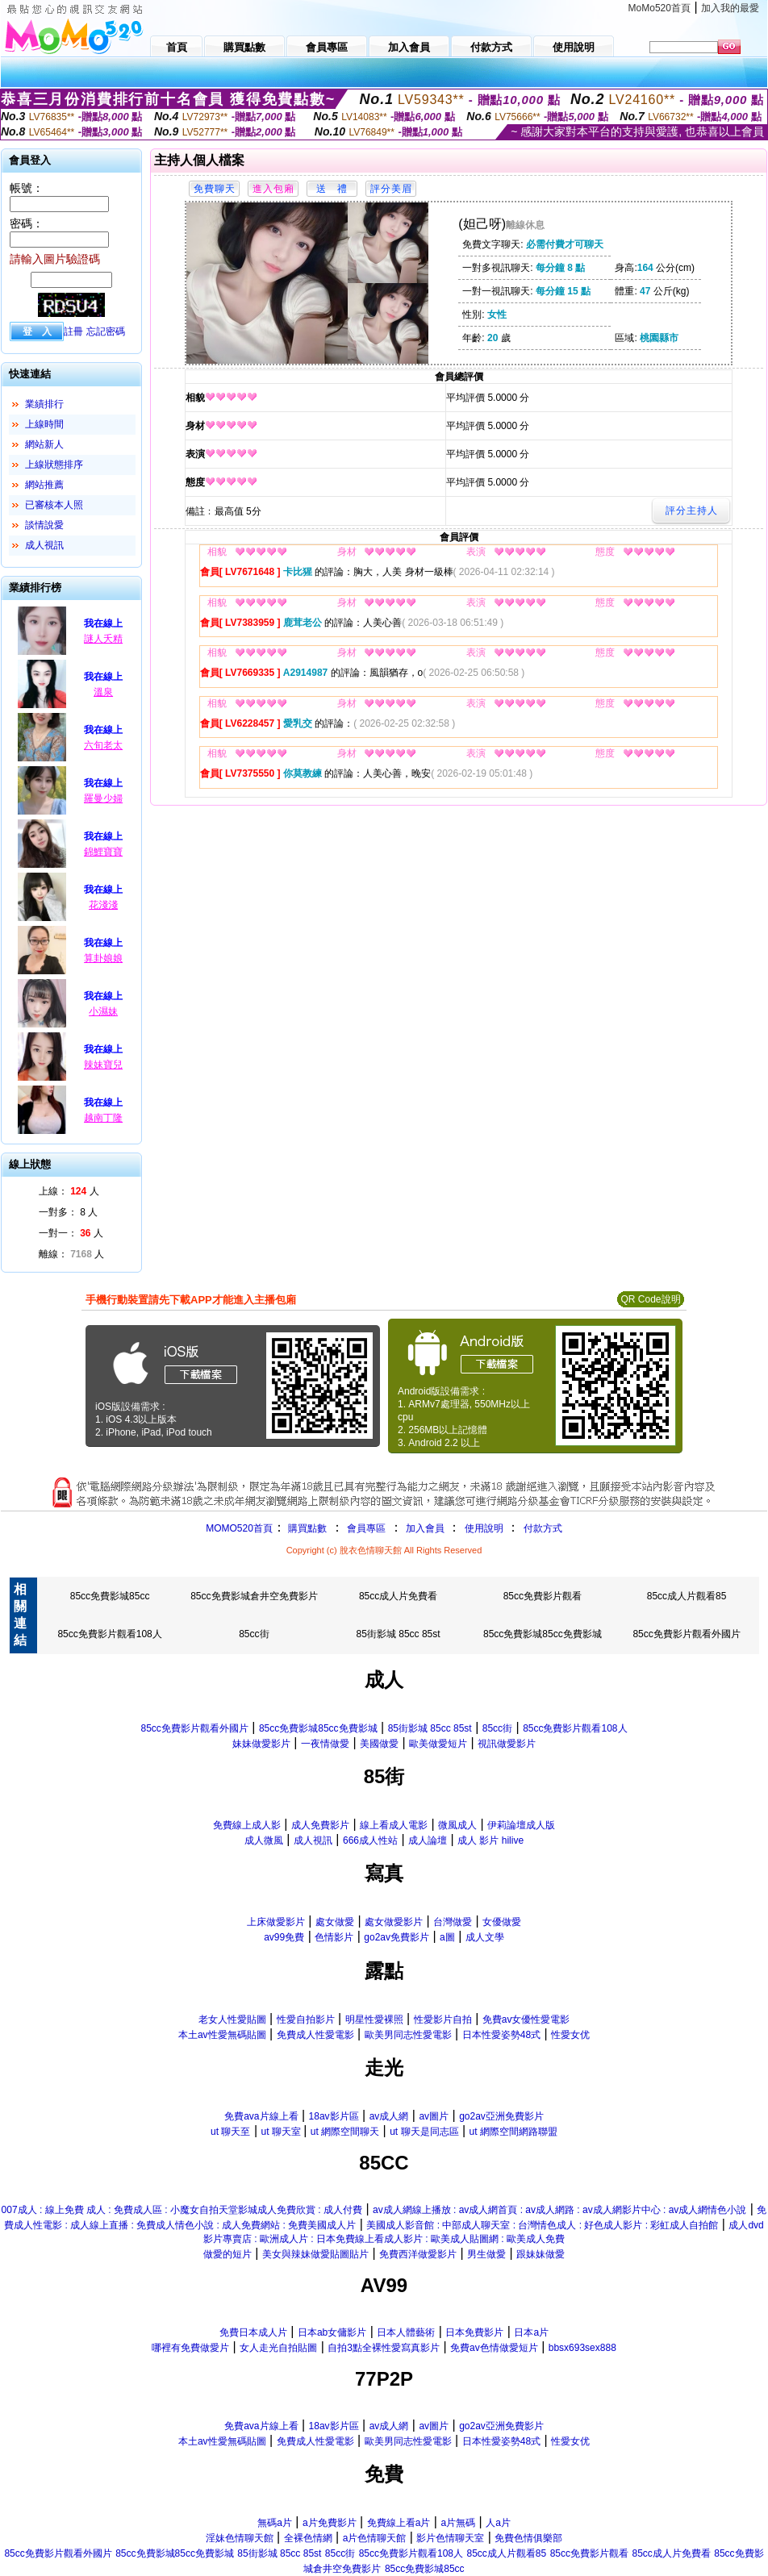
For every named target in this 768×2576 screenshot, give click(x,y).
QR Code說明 (650, 1299)
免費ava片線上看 (261, 2116)
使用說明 (484, 1528)
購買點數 (306, 1528)
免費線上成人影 (247, 1825)
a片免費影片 (330, 2522)
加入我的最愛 (730, 8)
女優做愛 (501, 1922)
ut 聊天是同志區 (424, 2131)
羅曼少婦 (103, 798)
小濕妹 (103, 1011)
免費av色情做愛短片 (494, 2347)
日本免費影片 (474, 2332)
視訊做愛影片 (507, 1743)
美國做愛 (379, 1743)
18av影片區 (334, 2116)
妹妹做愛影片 (261, 1743)
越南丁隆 (103, 1117)
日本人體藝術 (406, 2332)
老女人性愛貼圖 (232, 2019)
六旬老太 (103, 745)
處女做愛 (334, 1922)
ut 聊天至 (230, 2131)
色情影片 (334, 1937)
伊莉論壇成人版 (521, 1825)
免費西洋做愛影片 (418, 2254)
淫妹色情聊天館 (239, 2538)
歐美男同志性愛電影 (408, 2034)
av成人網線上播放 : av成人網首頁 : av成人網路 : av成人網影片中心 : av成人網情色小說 (559, 2209)
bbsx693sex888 (582, 2347)
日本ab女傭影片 (332, 2332)
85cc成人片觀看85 (687, 1596)
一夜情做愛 (325, 1743)
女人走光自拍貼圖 (278, 2347)
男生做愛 (486, 2254)
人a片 (498, 2522)
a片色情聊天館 (375, 2538)
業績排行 (44, 404)
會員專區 (366, 1528)
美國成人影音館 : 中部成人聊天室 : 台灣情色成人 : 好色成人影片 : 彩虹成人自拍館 (542, 2225)
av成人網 (389, 2116)
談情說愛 (44, 525)
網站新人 (44, 444)
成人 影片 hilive (490, 1840)
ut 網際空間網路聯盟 (513, 2131)
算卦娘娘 (103, 958)
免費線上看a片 (399, 2522)
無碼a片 (274, 2522)
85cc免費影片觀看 (542, 1596)
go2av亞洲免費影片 (501, 2116)
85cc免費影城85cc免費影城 (542, 1634)
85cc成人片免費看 (398, 1596)
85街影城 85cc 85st (398, 1634)
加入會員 (425, 1528)
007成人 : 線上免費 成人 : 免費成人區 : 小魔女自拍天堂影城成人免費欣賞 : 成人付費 (182, 2209)
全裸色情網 (308, 2538)
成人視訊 (44, 545)
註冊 (73, 331)
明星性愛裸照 (374, 2019)
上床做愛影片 (276, 1922)
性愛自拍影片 (306, 2019)
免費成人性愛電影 (315, 2034)
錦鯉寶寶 (103, 851)
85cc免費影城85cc (110, 1596)
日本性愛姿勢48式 (501, 2034)
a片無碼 (457, 2522)
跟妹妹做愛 (540, 2254)
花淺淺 (103, 905)
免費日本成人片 (253, 2332)
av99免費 (284, 1937)
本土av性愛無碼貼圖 (222, 2034)
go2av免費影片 (396, 1937)
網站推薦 (44, 484)
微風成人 (457, 1825)
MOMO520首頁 (239, 1528)
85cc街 (254, 1634)
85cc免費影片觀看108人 (109, 1634)
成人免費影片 (320, 1825)
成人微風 (263, 1840)
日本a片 (531, 2332)
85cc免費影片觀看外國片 (686, 1634)
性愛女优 (570, 2034)
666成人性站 (370, 1840)
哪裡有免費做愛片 (190, 2347)
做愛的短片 (227, 2254)
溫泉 (103, 692)
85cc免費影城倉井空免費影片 (253, 1596)
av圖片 (434, 2116)
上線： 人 (69, 1191)
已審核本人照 (54, 505)
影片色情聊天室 (450, 2538)
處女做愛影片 (394, 1922)
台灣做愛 (452, 1922)
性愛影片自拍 (443, 2019)
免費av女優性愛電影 (526, 2019)
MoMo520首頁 (659, 8)
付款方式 (543, 1528)
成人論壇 (427, 1840)
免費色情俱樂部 (528, 2538)
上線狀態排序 (54, 464)
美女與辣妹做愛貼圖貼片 (315, 2254)
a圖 (447, 1937)
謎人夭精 (103, 638)
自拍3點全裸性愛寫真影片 (384, 2347)
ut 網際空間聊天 (345, 2131)
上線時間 (44, 424)
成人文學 (484, 1937)
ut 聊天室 (282, 2131)
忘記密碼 (105, 331)
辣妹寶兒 (103, 1064)
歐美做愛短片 (438, 1743)
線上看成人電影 (394, 1825)
